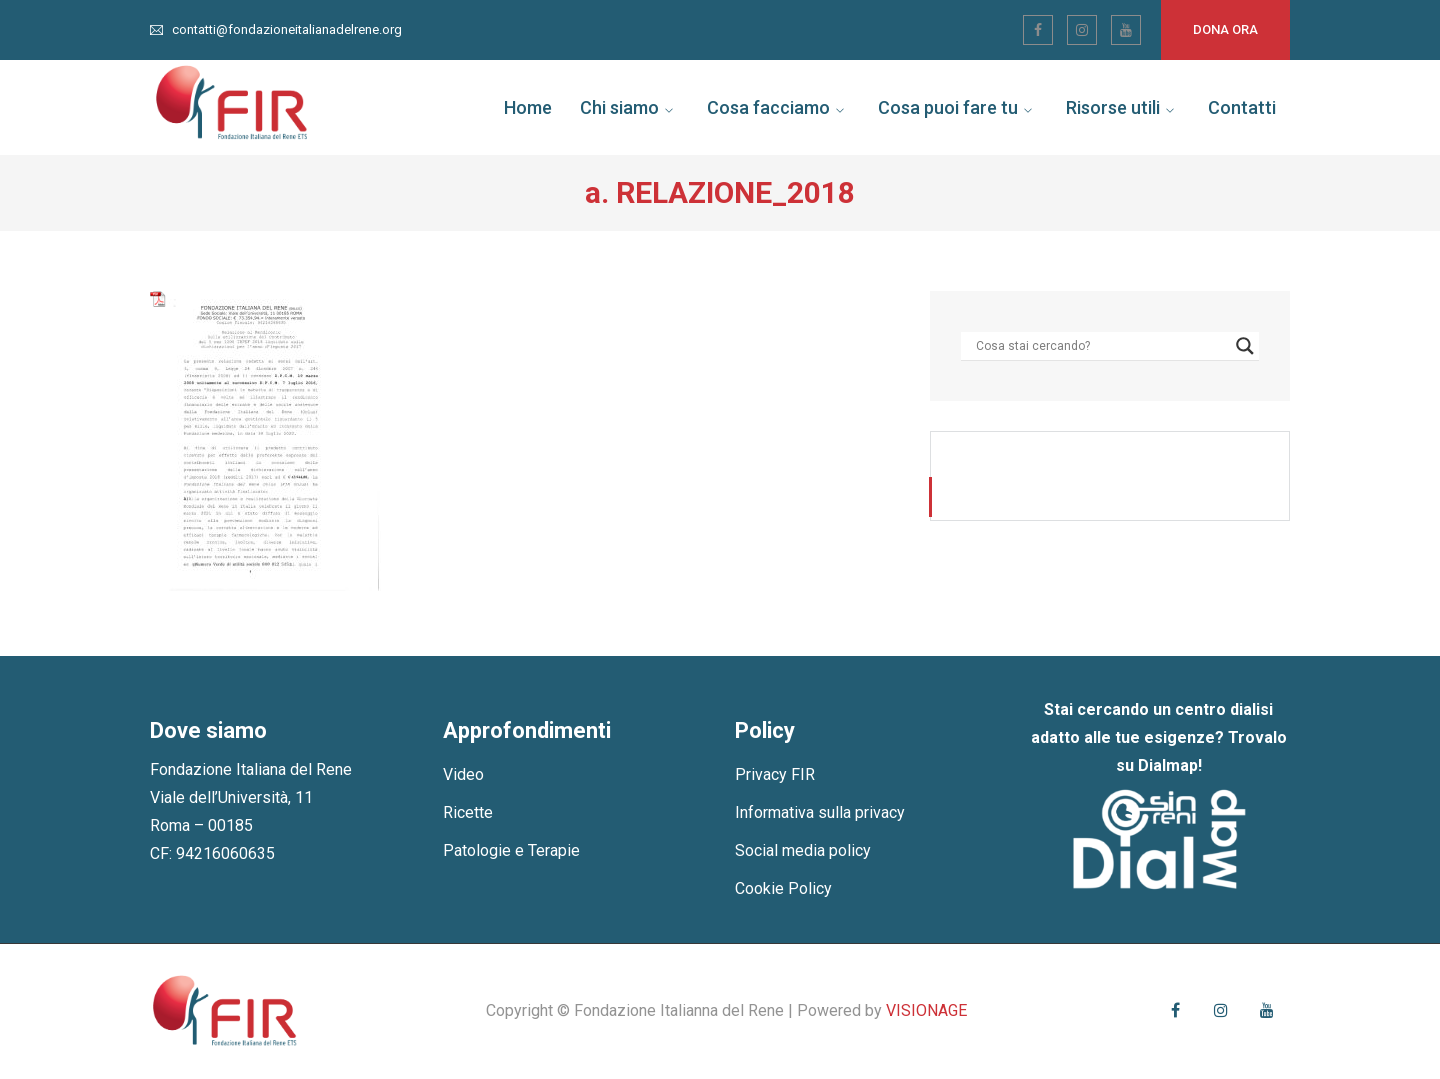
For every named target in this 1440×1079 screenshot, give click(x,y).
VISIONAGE (926, 1010)
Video (463, 774)
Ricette (468, 812)
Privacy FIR (775, 774)
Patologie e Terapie (511, 850)
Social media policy (803, 850)
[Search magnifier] (1245, 346)
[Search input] (1101, 346)
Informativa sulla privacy (820, 812)
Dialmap (1168, 765)
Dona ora (1225, 29)
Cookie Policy (783, 888)
